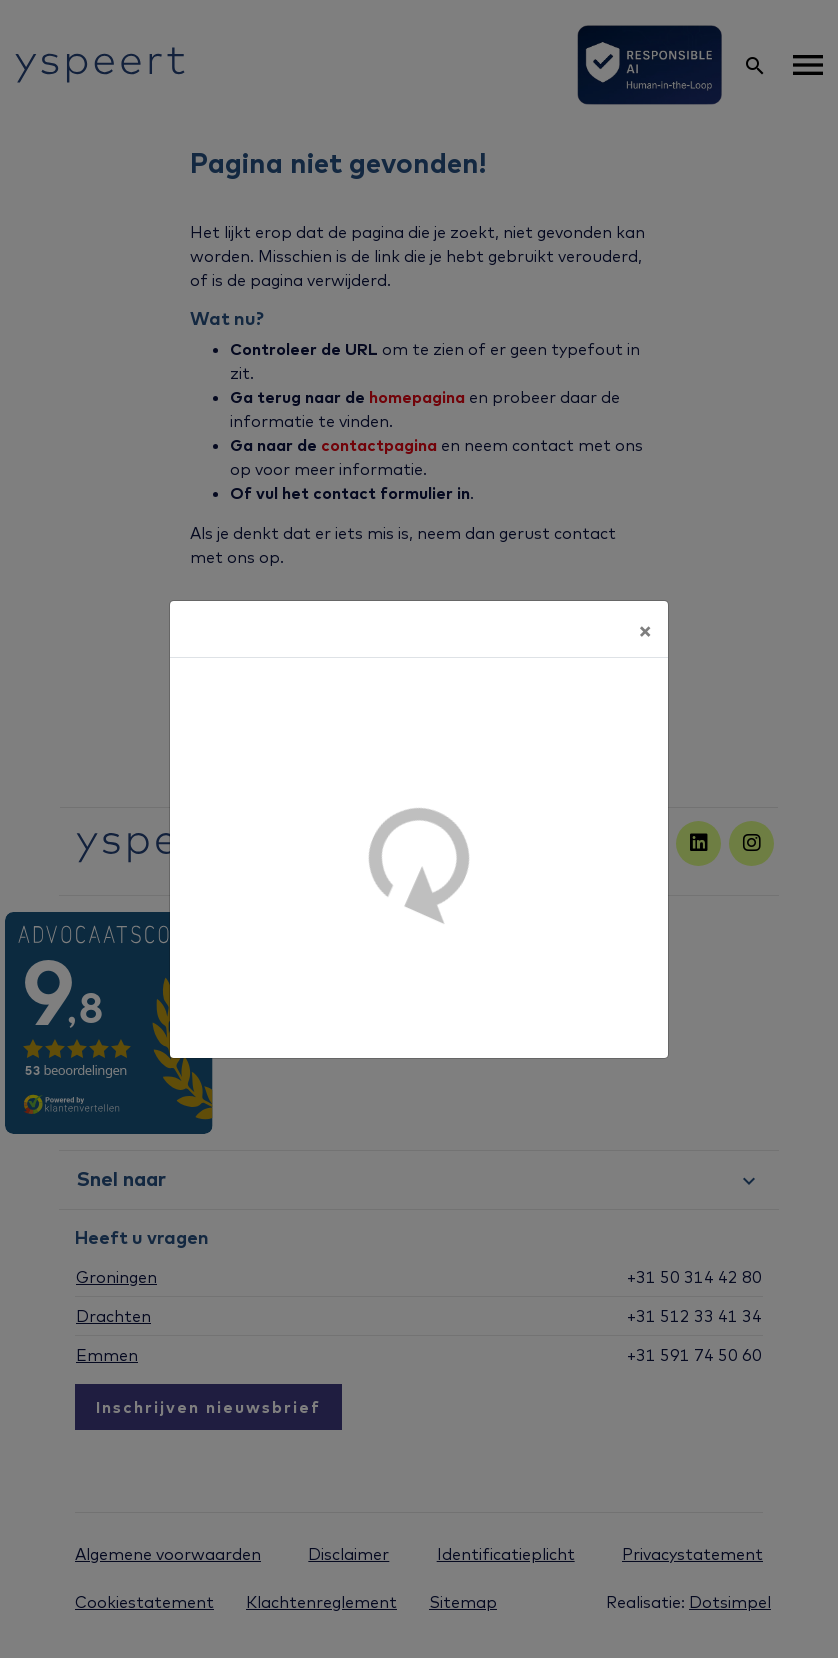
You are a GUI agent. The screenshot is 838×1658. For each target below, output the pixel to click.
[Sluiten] (645, 629)
